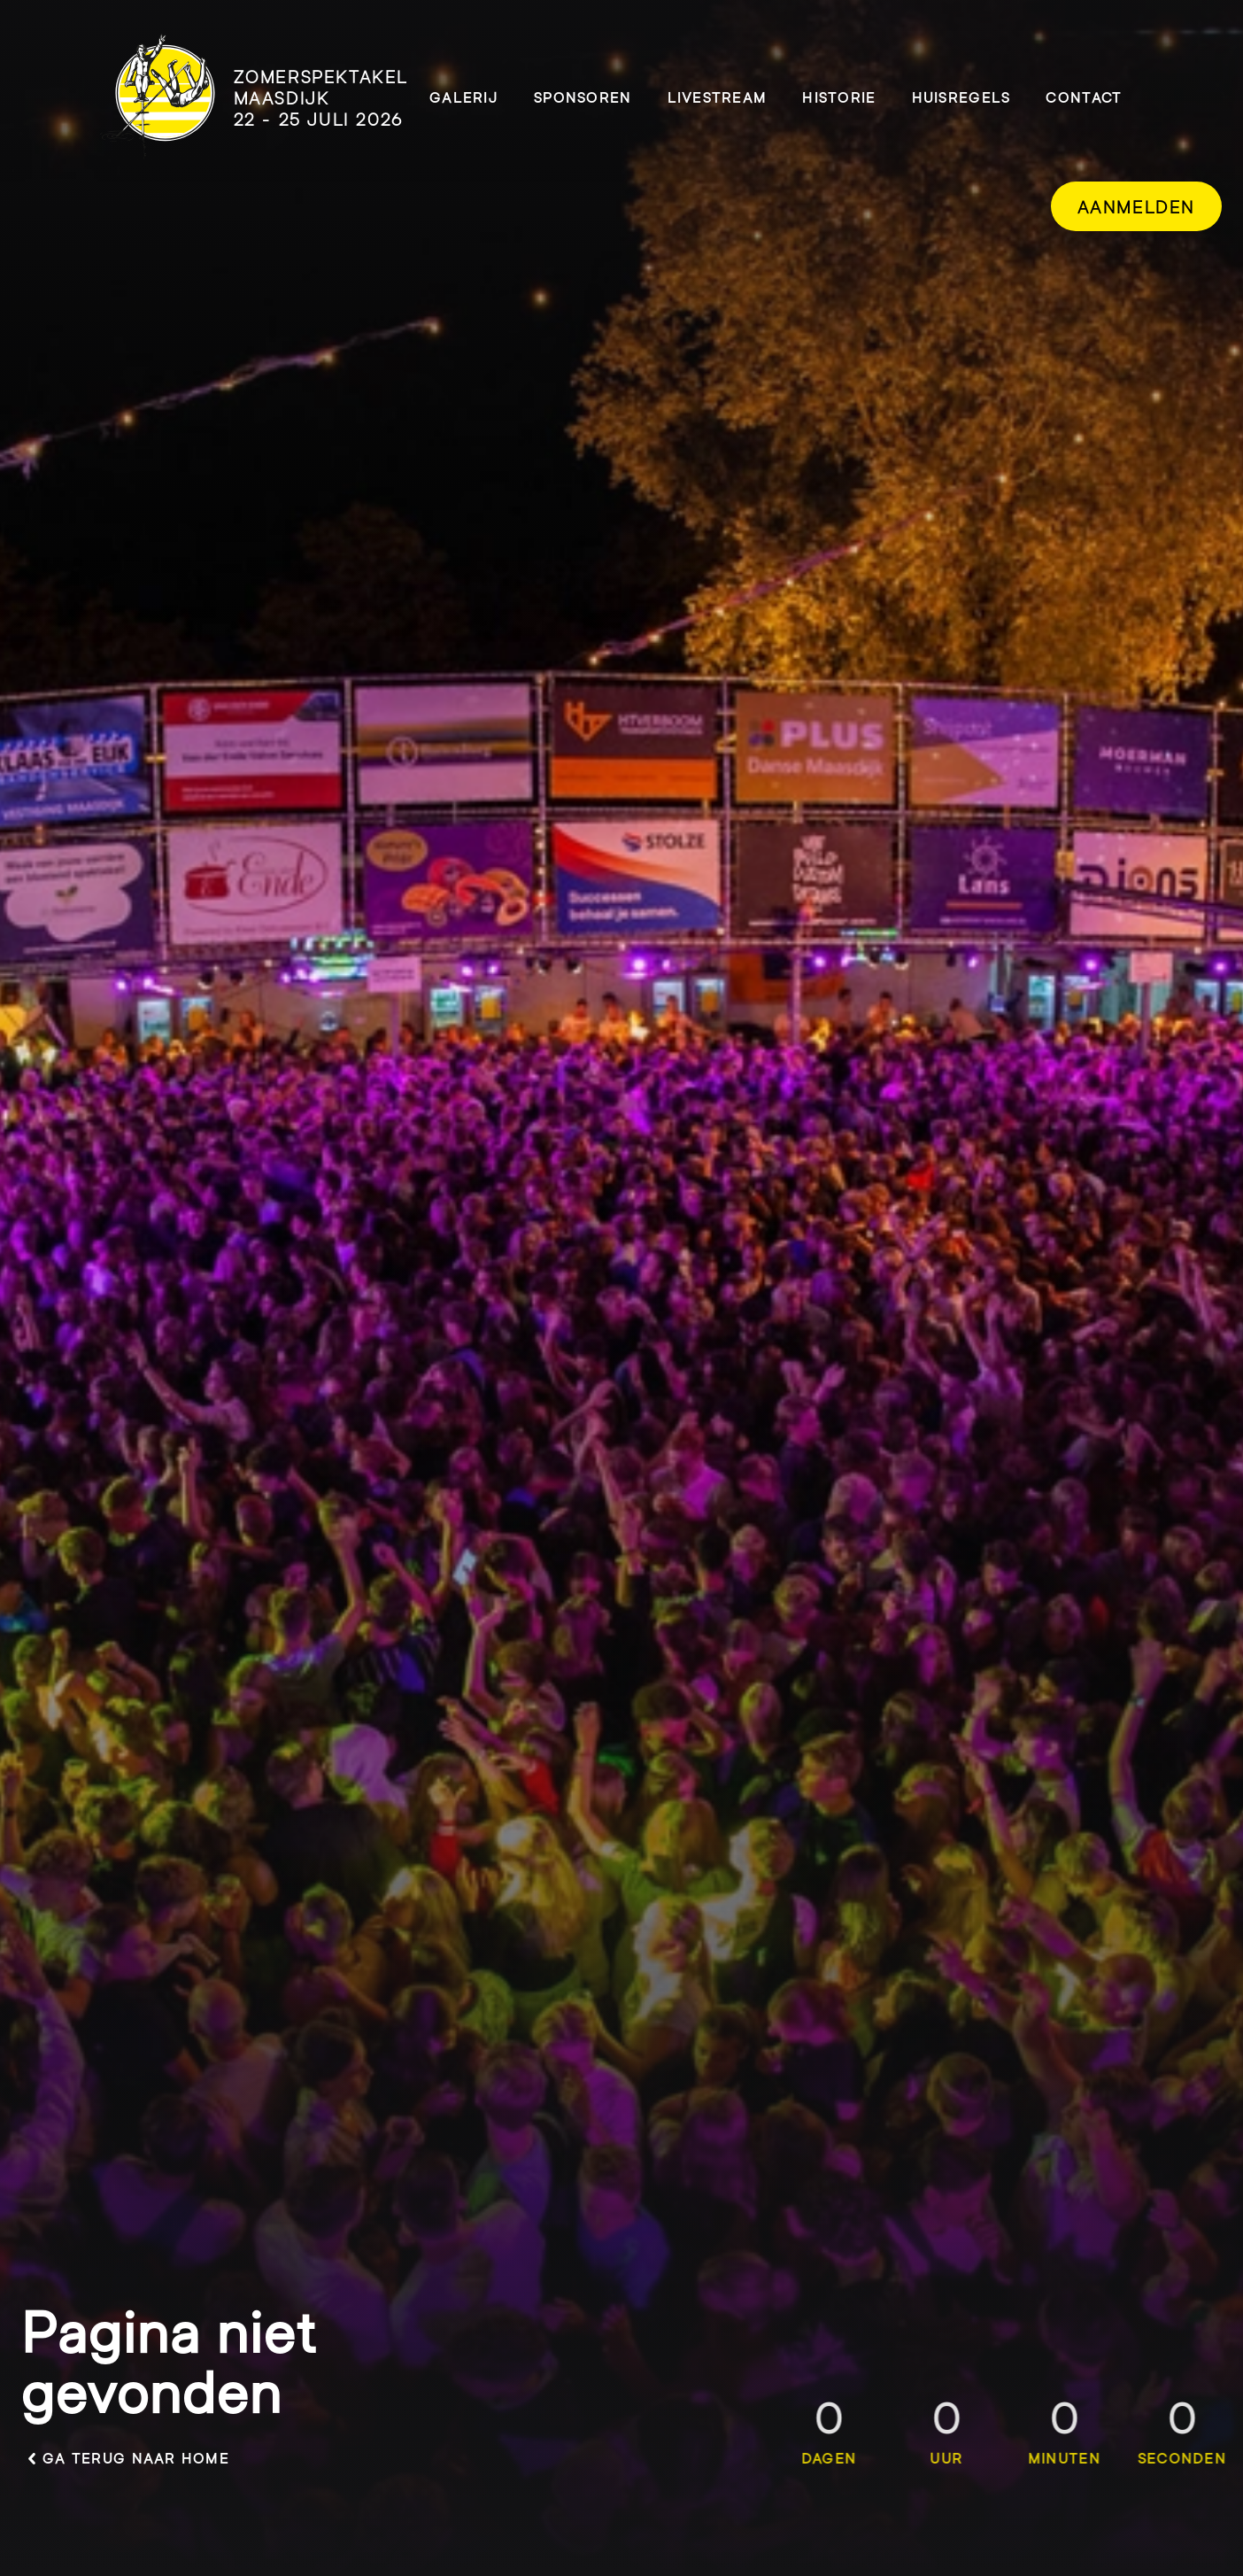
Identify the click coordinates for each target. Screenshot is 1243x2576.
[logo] (254, 97)
